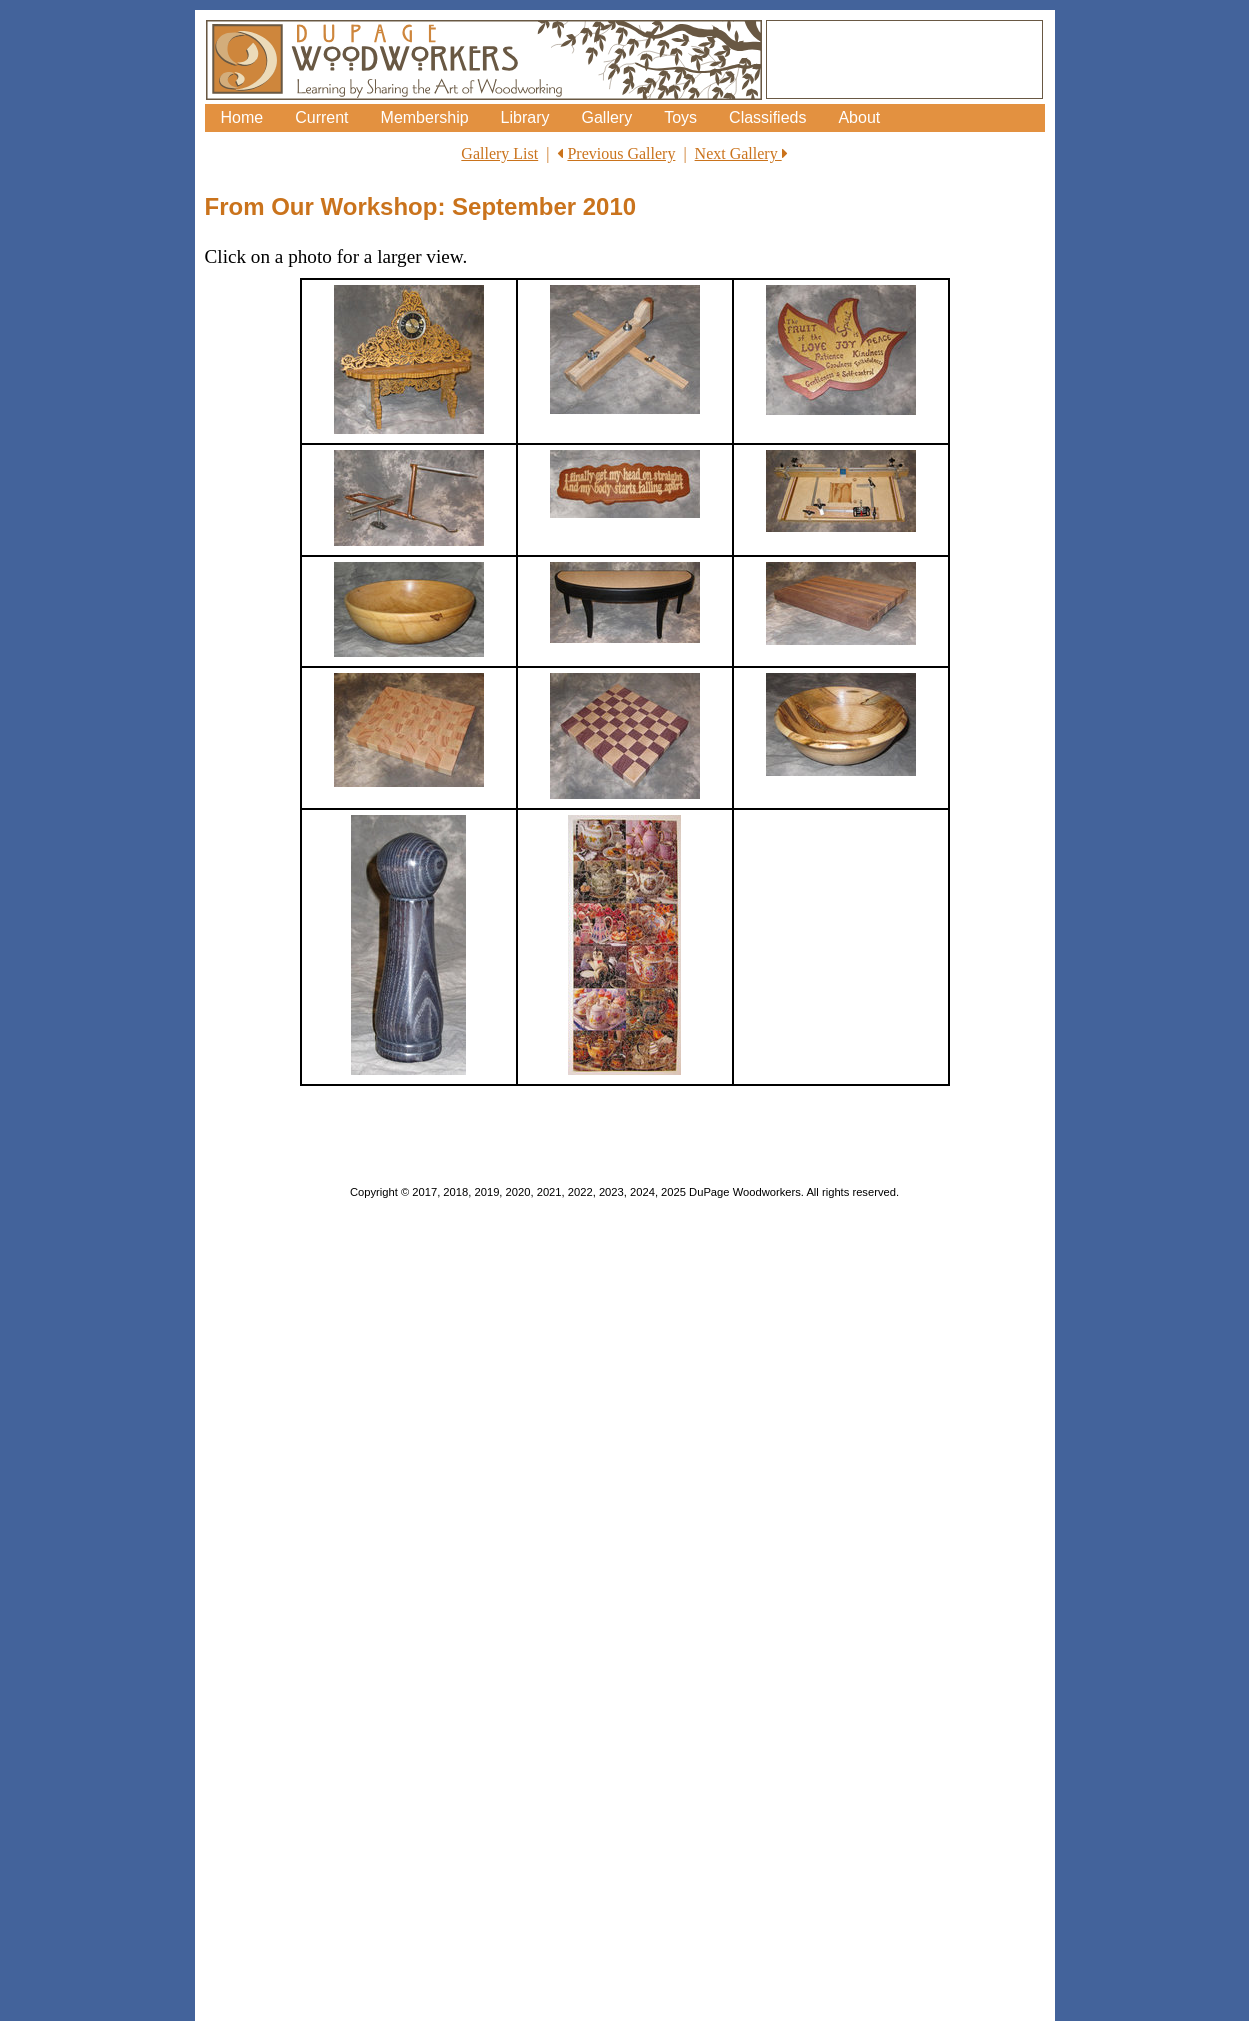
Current (321, 117)
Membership (425, 117)
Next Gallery (741, 153)
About (859, 117)
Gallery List (499, 153)
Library (525, 117)
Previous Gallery (621, 153)
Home (242, 117)
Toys (680, 117)
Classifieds (767, 117)
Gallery (606, 117)
